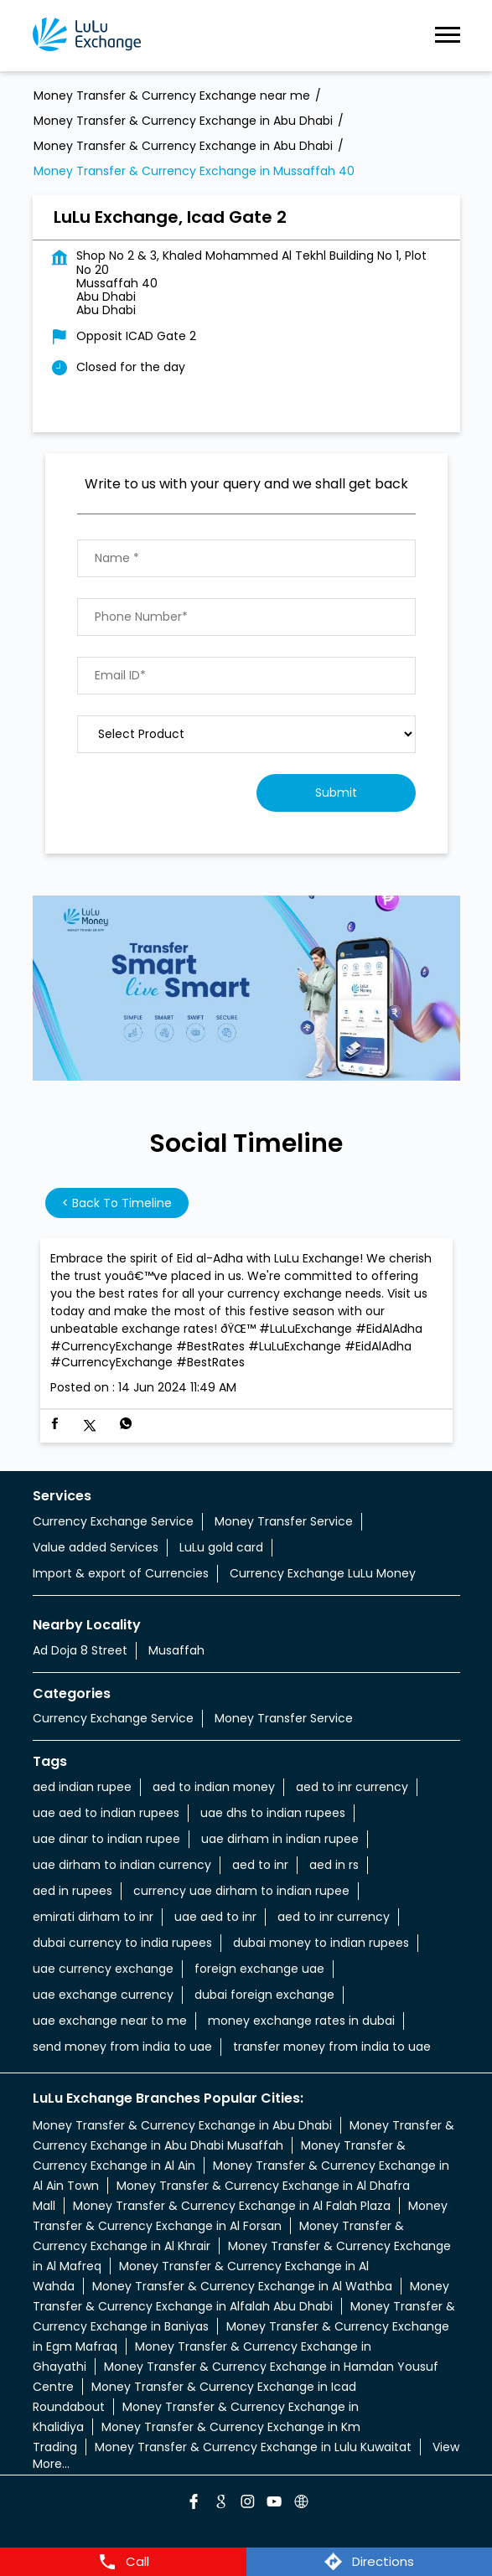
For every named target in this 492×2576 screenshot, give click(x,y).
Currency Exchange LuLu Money (323, 1573)
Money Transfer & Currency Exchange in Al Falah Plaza (232, 2205)
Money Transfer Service (284, 1521)
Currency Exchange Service (113, 1521)
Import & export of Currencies (121, 1573)
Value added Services (95, 1547)
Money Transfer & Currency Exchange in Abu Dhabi (182, 2125)
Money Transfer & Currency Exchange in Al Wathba (242, 2286)
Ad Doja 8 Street (80, 1650)
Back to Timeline (117, 1203)
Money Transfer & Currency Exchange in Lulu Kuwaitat (253, 2447)
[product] (246, 734)
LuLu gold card (221, 1547)
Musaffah (176, 1650)
